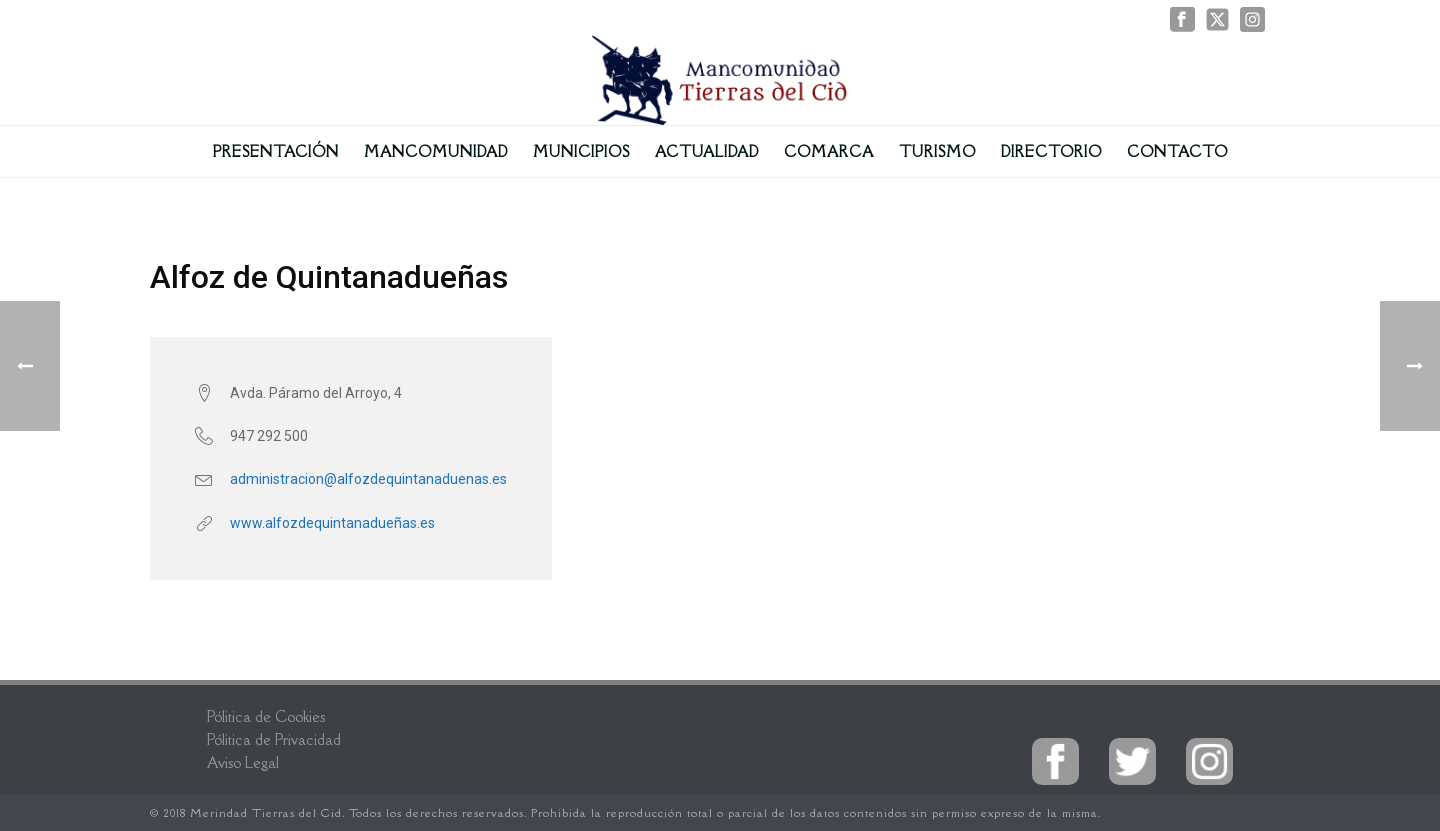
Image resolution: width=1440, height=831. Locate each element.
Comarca (829, 151)
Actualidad (707, 151)
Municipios (581, 151)
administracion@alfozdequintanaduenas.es (368, 479)
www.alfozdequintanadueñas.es (332, 523)
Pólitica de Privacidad (274, 739)
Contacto (1177, 151)
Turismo (937, 151)
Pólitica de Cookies (266, 716)
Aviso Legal (243, 762)
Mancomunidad (436, 151)
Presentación (276, 151)
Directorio (1051, 151)
